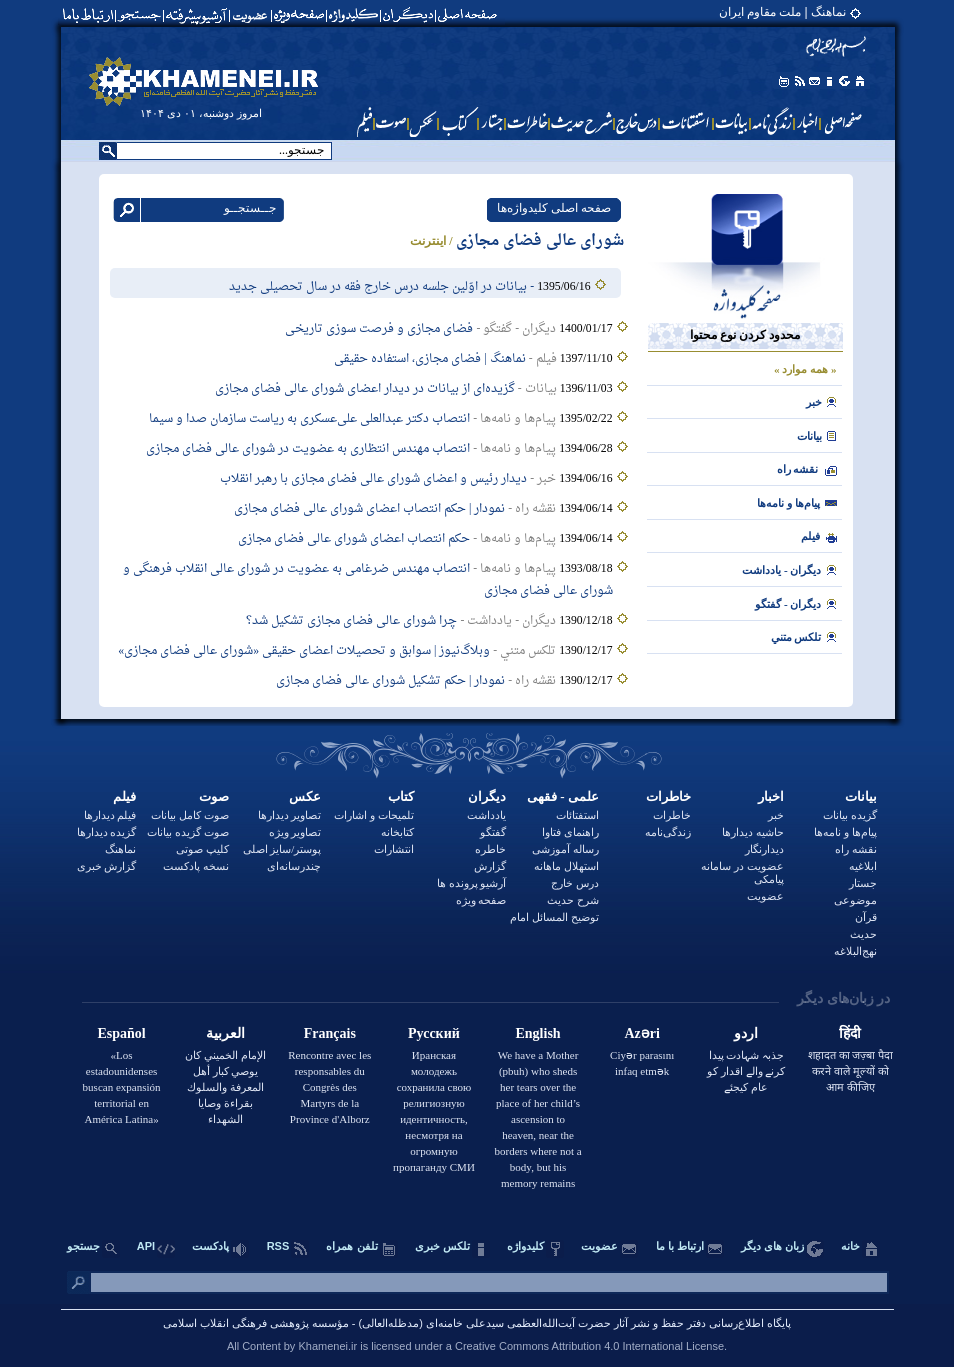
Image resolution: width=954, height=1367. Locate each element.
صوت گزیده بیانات (188, 832)
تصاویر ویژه (295, 832)
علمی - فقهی (563, 796)
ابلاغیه (863, 866)
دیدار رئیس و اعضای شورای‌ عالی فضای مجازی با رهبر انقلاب (373, 479)
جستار (863, 883)
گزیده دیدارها (107, 832)
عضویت (765, 896)
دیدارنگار (764, 849)
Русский (434, 1033)
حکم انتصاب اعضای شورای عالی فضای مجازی (354, 539)
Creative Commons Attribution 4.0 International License (589, 1346)
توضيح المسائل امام (554, 917)
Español (121, 1033)
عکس (305, 796)
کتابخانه (397, 832)
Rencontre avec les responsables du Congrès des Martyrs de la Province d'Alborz (329, 1087)
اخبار (771, 796)
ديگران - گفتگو (788, 604)
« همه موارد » (805, 369)
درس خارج (575, 883)
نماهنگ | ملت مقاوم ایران (782, 12)
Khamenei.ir (327, 1346)
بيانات (809, 436)
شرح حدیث (573, 900)
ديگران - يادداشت (781, 570)
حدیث (863, 934)
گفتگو (493, 832)
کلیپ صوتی (202, 849)
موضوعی (855, 900)
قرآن (866, 917)
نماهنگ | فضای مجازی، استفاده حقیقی (429, 359)
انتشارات (394, 849)
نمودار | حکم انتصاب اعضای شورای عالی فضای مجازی (369, 509)
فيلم (810, 536)
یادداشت (486, 815)
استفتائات (577, 815)
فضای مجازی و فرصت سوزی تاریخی (379, 329)
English (537, 1033)
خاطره (490, 849)
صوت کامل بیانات (190, 815)
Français (330, 1033)
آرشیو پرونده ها (472, 883)
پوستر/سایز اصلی (282, 849)
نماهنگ (120, 849)
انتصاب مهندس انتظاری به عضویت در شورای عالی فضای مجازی (308, 449)
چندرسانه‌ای (294, 866)
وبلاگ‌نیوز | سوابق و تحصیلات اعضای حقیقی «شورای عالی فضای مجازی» (304, 651)
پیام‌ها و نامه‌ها (788, 503)
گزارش (490, 866)
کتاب (401, 796)
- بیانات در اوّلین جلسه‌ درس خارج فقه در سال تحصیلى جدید (383, 287)
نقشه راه (798, 469)
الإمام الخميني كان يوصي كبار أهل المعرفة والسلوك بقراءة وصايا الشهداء (225, 1087)
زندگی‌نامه (668, 832)
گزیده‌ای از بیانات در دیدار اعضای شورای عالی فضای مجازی (365, 389)
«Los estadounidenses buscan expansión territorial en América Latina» (122, 1087)
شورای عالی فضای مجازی (540, 241)
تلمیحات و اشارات (374, 815)
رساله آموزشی (565, 849)
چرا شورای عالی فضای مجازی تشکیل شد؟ (351, 621)
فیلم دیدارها (110, 815)
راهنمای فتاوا (570, 832)
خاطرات (668, 796)
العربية (225, 1033)
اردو (746, 1033)
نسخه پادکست (196, 866)
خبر (814, 402)
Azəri (641, 1033)
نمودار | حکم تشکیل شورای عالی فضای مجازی (390, 681)
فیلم (124, 796)
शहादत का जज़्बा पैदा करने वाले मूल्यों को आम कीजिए (850, 1071)
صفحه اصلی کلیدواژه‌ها (554, 208)
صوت (214, 796)
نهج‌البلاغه (855, 951)
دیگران (487, 796)
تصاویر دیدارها (290, 815)
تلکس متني (796, 637)
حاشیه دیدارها (753, 832)
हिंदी (850, 1033)
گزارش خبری (107, 866)
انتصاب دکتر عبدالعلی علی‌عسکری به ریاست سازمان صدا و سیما (309, 419)
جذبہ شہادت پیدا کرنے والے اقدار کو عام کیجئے (746, 1071)
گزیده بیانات (850, 815)
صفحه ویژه (481, 900)
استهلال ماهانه (566, 866)
